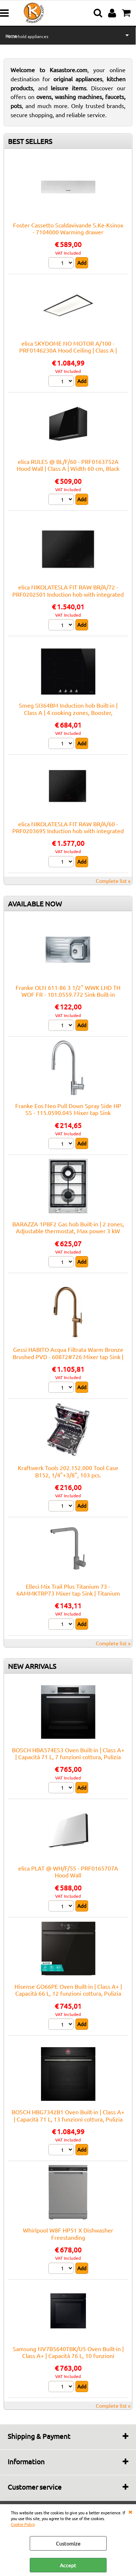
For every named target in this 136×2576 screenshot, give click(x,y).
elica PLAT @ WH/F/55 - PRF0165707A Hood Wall (68, 1871)
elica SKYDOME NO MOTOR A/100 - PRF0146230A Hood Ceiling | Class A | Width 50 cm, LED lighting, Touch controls (68, 350)
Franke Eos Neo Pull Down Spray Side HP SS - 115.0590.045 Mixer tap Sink (68, 1109)
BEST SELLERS (30, 141)
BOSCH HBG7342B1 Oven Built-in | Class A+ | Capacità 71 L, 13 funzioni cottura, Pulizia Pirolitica (68, 2118)
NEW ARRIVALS (32, 1666)
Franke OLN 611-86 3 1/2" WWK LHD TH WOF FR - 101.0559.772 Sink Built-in (68, 991)
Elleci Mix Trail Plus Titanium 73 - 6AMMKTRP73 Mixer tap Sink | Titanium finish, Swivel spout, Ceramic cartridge (68, 1593)
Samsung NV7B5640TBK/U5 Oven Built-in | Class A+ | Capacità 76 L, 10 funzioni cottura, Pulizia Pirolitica (68, 2355)
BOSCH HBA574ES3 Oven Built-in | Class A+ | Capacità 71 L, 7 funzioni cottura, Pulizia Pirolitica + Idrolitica (68, 1757)
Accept (68, 2565)
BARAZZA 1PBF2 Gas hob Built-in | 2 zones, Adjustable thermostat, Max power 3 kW (68, 1227)
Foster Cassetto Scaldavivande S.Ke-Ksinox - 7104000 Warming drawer (68, 228)
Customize (68, 2543)
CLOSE (130, 2511)
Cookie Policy (23, 2524)
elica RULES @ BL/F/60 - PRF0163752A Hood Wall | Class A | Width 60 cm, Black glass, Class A (68, 468)
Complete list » (113, 880)
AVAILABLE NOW (35, 903)
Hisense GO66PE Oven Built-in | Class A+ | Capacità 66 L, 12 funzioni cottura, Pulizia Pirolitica (68, 1993)
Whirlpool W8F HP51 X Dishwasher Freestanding (68, 2233)
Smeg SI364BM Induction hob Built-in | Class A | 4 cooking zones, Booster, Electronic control (68, 712)
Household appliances (26, 36)
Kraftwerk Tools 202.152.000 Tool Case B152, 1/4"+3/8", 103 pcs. (68, 1471)
